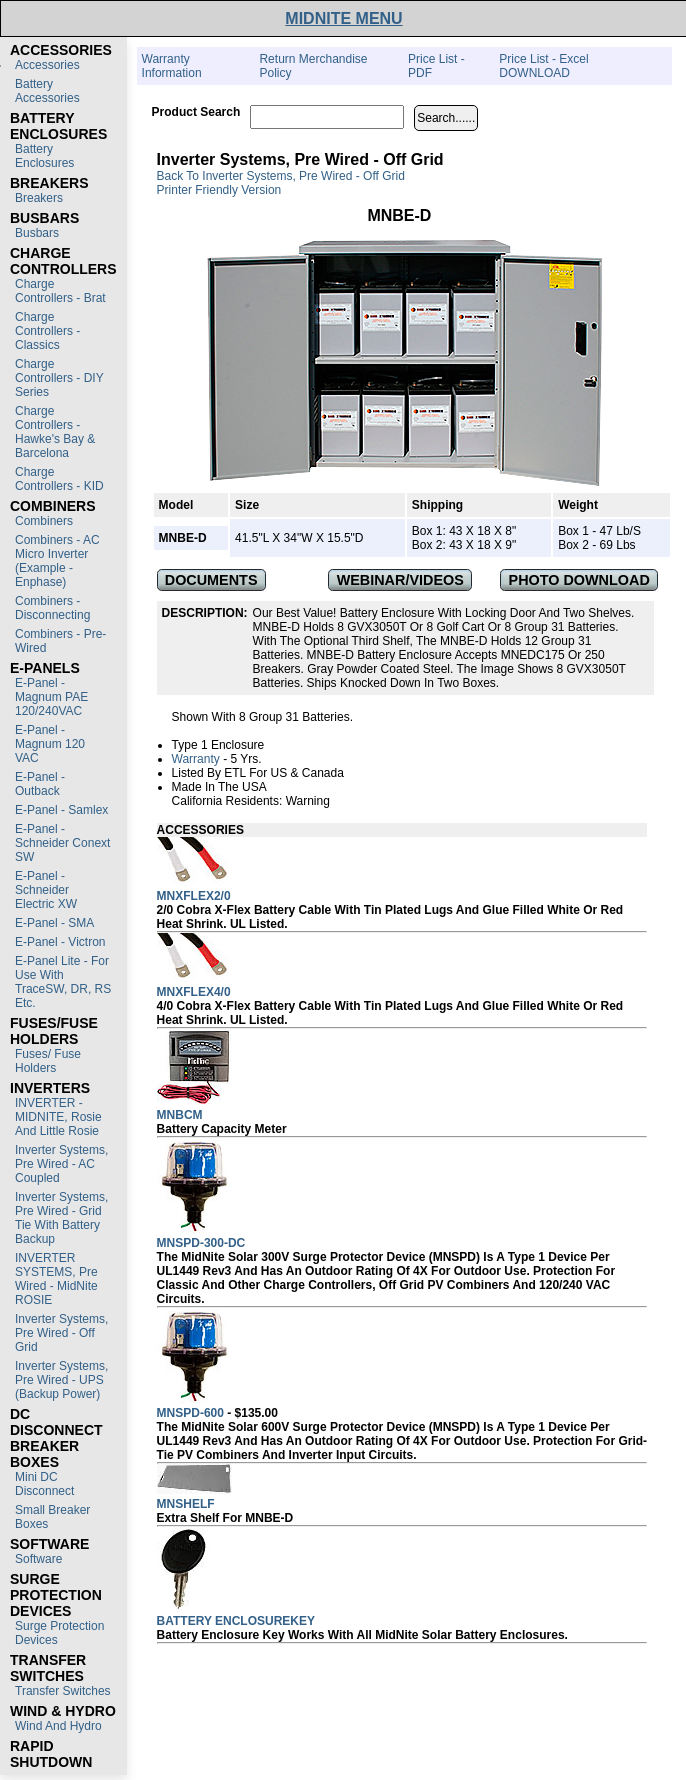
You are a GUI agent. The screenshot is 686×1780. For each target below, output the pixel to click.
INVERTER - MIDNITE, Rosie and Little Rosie (58, 1117)
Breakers (39, 198)
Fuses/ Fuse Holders (48, 1061)
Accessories (47, 65)
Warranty (196, 759)
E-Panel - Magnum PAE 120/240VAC (51, 697)
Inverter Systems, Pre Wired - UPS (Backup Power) (61, 1380)
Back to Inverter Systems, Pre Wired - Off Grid (281, 176)
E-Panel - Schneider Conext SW (62, 843)
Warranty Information (172, 66)
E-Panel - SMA (54, 923)
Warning (308, 801)
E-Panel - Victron (60, 942)
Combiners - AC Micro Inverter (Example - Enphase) (57, 561)
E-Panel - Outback (40, 784)
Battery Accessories (47, 91)
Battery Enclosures (44, 156)
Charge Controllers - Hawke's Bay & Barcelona (55, 432)
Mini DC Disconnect (44, 1484)
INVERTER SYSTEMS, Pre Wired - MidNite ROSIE (56, 1279)
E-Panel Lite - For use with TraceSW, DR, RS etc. (63, 982)
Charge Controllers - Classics (47, 331)
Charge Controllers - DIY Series (59, 378)
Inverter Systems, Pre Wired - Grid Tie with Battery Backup (61, 1218)
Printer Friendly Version (219, 190)
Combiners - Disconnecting (52, 608)
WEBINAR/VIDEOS (400, 580)
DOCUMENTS (211, 580)
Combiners (44, 521)
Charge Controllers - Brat (60, 291)
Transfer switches (63, 1691)
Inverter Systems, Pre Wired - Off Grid (61, 1333)
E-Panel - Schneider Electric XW (46, 890)
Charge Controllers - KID (59, 479)
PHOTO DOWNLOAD (579, 580)
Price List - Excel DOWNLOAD (543, 66)
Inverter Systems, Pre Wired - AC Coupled (61, 1164)
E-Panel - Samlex (61, 810)
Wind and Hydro (58, 1726)
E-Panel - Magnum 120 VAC (50, 744)
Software (38, 1559)
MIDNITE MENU (343, 18)
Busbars (37, 233)
